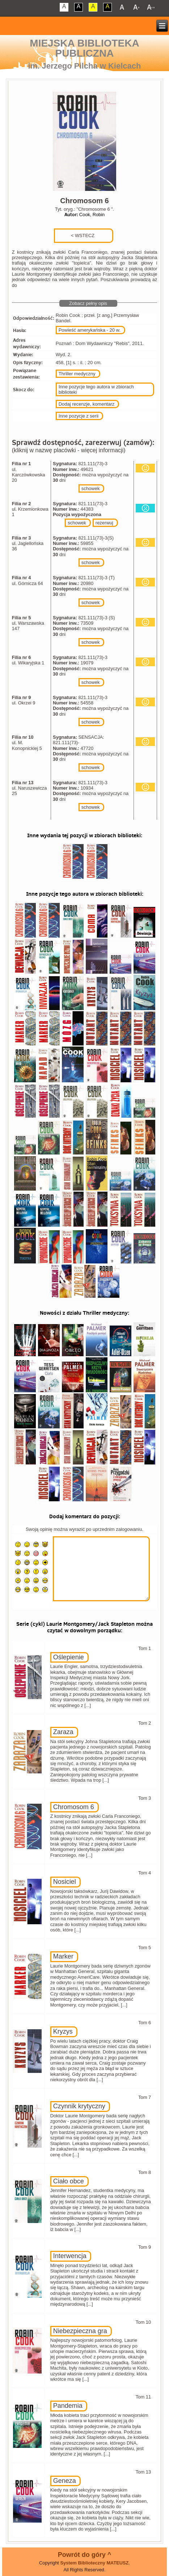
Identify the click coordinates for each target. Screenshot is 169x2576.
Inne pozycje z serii (79, 416)
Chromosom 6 (73, 1807)
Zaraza (63, 1731)
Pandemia (68, 2405)
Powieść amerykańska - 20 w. (90, 330)
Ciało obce (68, 2181)
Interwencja (69, 2256)
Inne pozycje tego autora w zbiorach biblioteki (96, 389)
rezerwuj (104, 522)
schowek (90, 488)
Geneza (64, 2480)
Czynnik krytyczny (79, 2106)
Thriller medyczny (77, 373)
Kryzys (63, 2031)
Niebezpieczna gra (80, 2331)
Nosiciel (64, 1881)
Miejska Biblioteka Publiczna (84, 48)
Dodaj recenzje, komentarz (87, 404)
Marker (63, 1956)
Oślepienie (68, 1657)
